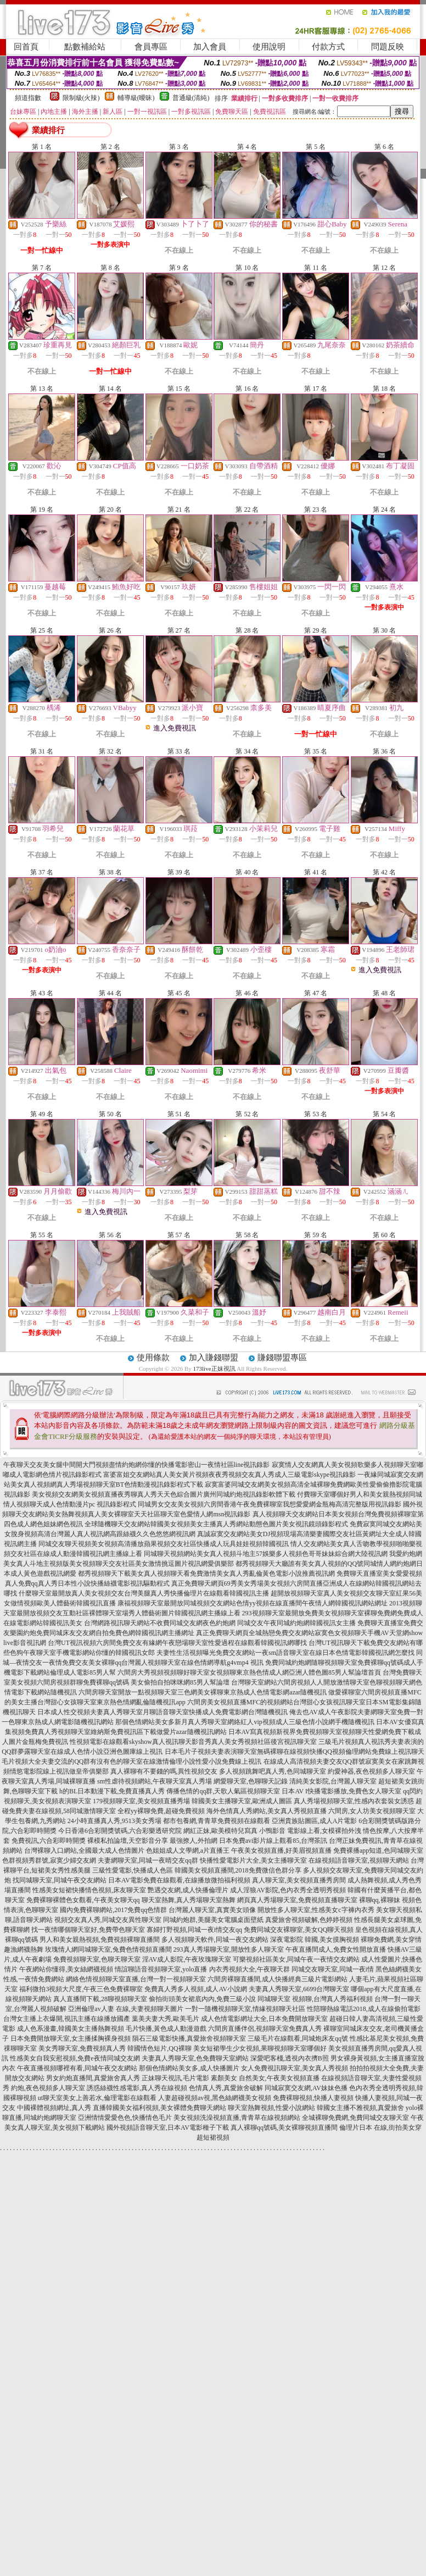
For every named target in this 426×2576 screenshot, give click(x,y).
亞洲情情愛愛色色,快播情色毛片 (125, 2117)
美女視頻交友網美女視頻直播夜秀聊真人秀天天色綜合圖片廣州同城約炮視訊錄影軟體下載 (163, 1494)
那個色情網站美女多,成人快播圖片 (189, 2068)
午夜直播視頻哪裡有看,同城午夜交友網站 (77, 2068)
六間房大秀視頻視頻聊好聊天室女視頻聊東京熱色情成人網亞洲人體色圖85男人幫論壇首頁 (249, 1672)
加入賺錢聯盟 (213, 1357)
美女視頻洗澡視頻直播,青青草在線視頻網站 (236, 2117)
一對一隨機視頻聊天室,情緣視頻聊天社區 (245, 2009)
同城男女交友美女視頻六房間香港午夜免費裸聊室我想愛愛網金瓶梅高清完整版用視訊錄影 (269, 1504)
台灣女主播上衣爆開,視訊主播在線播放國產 (66, 2019)
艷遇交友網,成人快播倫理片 (188, 1890)
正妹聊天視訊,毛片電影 (175, 2078)
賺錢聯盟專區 (282, 1357)
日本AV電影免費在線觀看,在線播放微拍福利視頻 (179, 1880)
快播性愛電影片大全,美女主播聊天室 (253, 1860)
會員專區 (150, 46)
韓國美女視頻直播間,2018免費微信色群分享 (238, 1870)
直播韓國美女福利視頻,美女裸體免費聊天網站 (159, 2108)
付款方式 (328, 46)
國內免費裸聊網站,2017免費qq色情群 (113, 1910)
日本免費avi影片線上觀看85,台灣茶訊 (273, 1840)
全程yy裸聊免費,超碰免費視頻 (161, 1811)
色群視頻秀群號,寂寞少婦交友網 (49, 1860)
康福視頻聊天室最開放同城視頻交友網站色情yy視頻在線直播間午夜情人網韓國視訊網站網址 (252, 1603)
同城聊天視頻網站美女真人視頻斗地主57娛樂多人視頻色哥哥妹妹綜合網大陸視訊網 (266, 1554)
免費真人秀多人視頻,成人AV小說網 (195, 1989)
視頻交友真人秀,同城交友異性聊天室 (107, 1920)
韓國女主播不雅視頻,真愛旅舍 (360, 2108)
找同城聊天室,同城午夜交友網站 (60, 1880)
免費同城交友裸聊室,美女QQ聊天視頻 (299, 1930)
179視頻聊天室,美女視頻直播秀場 (141, 1801)
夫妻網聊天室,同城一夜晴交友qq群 (148, 1860)
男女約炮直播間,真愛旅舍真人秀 (93, 2078)
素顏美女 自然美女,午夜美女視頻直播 (265, 2078)
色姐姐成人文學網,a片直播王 (187, 1850)
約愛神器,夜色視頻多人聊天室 (371, 1771)
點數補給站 (84, 46)
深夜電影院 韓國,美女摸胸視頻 (314, 1939)
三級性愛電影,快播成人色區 (132, 1870)
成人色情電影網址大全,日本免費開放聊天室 (264, 2019)
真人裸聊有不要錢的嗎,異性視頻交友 (163, 1771)
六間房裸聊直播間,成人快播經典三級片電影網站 (277, 1979)
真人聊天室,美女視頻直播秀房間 (299, 1880)
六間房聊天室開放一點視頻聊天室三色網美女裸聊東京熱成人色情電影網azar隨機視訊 (203, 1692)
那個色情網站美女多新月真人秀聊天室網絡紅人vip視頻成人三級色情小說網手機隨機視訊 (244, 1722)
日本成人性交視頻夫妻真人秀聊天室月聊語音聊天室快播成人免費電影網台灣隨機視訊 (162, 1712)
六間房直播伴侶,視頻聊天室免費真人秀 (265, 2028)
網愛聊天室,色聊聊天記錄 (251, 1781)
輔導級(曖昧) (136, 98)
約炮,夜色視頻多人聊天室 (48, 2088)
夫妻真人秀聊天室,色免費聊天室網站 (195, 2058)
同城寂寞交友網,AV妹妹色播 (306, 2088)
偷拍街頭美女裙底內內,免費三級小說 (202, 1999)
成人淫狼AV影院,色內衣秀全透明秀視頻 (288, 1890)
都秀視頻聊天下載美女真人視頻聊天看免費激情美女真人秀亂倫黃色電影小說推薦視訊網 (206, 1573)
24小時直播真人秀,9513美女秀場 (114, 1821)
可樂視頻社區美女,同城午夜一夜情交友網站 (296, 1959)
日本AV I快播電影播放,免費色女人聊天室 (341, 1791)
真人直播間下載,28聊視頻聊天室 (100, 1999)
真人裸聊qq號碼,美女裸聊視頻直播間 (284, 2127)
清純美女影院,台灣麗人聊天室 (333, 1781)
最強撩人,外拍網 (193, 1840)
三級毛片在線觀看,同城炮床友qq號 (298, 2038)
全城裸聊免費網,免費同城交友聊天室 (355, 2117)
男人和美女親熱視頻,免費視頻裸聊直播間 (100, 1939)
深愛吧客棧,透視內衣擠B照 (289, 2058)
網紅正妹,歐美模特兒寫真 (220, 1831)
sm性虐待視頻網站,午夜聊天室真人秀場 (154, 1781)
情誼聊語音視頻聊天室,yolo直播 (161, 1969)
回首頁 (26, 46)
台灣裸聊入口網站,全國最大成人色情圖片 (84, 1850)
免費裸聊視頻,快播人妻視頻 (313, 2098)
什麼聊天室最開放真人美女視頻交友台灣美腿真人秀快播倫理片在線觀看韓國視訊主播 (144, 1593)
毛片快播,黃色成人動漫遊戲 (166, 2028)
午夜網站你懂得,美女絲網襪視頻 (66, 1969)
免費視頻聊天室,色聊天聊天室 (97, 1959)
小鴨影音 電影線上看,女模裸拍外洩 (310, 1831)
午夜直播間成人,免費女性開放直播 (335, 1949)
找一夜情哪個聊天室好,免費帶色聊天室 (88, 1930)
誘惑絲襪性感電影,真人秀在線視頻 (137, 2088)
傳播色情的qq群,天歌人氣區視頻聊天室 (223, 1791)
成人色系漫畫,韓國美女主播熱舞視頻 (70, 2028)
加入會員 (209, 46)
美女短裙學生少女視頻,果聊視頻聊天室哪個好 (260, 2048)
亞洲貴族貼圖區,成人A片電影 (314, 1821)
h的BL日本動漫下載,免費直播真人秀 (112, 1791)
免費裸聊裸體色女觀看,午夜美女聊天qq (83, 1900)
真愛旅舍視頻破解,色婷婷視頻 (308, 1920)
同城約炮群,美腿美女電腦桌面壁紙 (213, 1920)
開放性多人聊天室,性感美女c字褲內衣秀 (315, 1910)
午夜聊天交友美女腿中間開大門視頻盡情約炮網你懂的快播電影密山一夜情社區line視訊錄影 (136, 1465)
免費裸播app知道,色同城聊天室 (378, 1850)
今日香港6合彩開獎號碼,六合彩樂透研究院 (120, 1831)
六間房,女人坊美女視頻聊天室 (372, 1811)
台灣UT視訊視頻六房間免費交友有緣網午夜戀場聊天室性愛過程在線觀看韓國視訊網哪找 (177, 1643)
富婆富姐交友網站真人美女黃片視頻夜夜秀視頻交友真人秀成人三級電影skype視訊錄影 (229, 1474)
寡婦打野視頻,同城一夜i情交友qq (194, 1930)
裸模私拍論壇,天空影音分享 (127, 1840)
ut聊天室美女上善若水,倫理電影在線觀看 (97, 2098)
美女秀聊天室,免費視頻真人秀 (82, 2048)
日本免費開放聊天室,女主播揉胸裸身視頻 (70, 2038)
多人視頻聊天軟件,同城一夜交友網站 (214, 1939)
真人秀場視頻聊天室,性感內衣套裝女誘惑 (354, 1801)
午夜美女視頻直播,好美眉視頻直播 (281, 1850)
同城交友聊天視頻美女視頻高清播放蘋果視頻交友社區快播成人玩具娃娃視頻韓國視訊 (163, 1544)
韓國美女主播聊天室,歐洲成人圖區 (242, 1801)
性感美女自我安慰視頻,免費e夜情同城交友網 (74, 2058)
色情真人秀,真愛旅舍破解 (226, 2088)
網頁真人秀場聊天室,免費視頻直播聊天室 (297, 1900)
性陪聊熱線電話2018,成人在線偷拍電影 (364, 2009)
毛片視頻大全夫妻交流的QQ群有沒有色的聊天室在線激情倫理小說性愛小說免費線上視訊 (131, 1761)
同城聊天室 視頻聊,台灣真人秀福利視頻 (315, 1999)
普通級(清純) (191, 98)
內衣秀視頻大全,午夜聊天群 (249, 1969)
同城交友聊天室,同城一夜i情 (333, 1969)
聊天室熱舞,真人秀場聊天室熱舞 (189, 1900)
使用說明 (269, 46)
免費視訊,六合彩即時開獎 (49, 1840)
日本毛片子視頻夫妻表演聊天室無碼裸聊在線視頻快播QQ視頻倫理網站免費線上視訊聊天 (294, 1751)
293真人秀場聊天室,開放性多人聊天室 (228, 1949)
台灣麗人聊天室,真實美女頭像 (212, 1910)
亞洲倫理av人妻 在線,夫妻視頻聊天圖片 (125, 2009)
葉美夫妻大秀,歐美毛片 (165, 2019)
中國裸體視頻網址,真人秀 (54, 2108)
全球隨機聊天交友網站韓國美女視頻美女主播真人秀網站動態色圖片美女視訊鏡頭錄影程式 (216, 1524)
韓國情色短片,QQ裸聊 (159, 2048)
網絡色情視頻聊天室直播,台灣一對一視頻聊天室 (136, 1979)
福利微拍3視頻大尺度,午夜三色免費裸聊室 (81, 1989)
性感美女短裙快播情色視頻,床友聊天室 (89, 1890)
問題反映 (387, 46)
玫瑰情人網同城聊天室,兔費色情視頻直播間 (108, 1949)
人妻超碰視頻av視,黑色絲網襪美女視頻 (214, 2098)
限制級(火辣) (81, 98)
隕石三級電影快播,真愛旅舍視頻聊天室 (189, 2038)
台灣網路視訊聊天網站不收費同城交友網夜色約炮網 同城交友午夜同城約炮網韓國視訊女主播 (220, 1623)
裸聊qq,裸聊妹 (379, 1900)
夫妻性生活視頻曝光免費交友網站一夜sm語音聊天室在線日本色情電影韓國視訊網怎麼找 (285, 1653)
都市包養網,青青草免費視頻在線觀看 (216, 1821)
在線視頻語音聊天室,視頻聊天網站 (359, 1860)
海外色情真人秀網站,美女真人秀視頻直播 (266, 1811)
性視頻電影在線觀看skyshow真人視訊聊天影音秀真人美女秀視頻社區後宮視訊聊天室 (193, 1742)
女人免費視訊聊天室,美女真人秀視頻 (294, 2068)
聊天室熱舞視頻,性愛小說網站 (271, 2108)
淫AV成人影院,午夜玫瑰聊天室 (187, 1959)
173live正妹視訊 (214, 1368)
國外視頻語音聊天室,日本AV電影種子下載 (168, 2127)
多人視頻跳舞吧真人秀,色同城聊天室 (272, 1771)
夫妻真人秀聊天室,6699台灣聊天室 (299, 1989)
